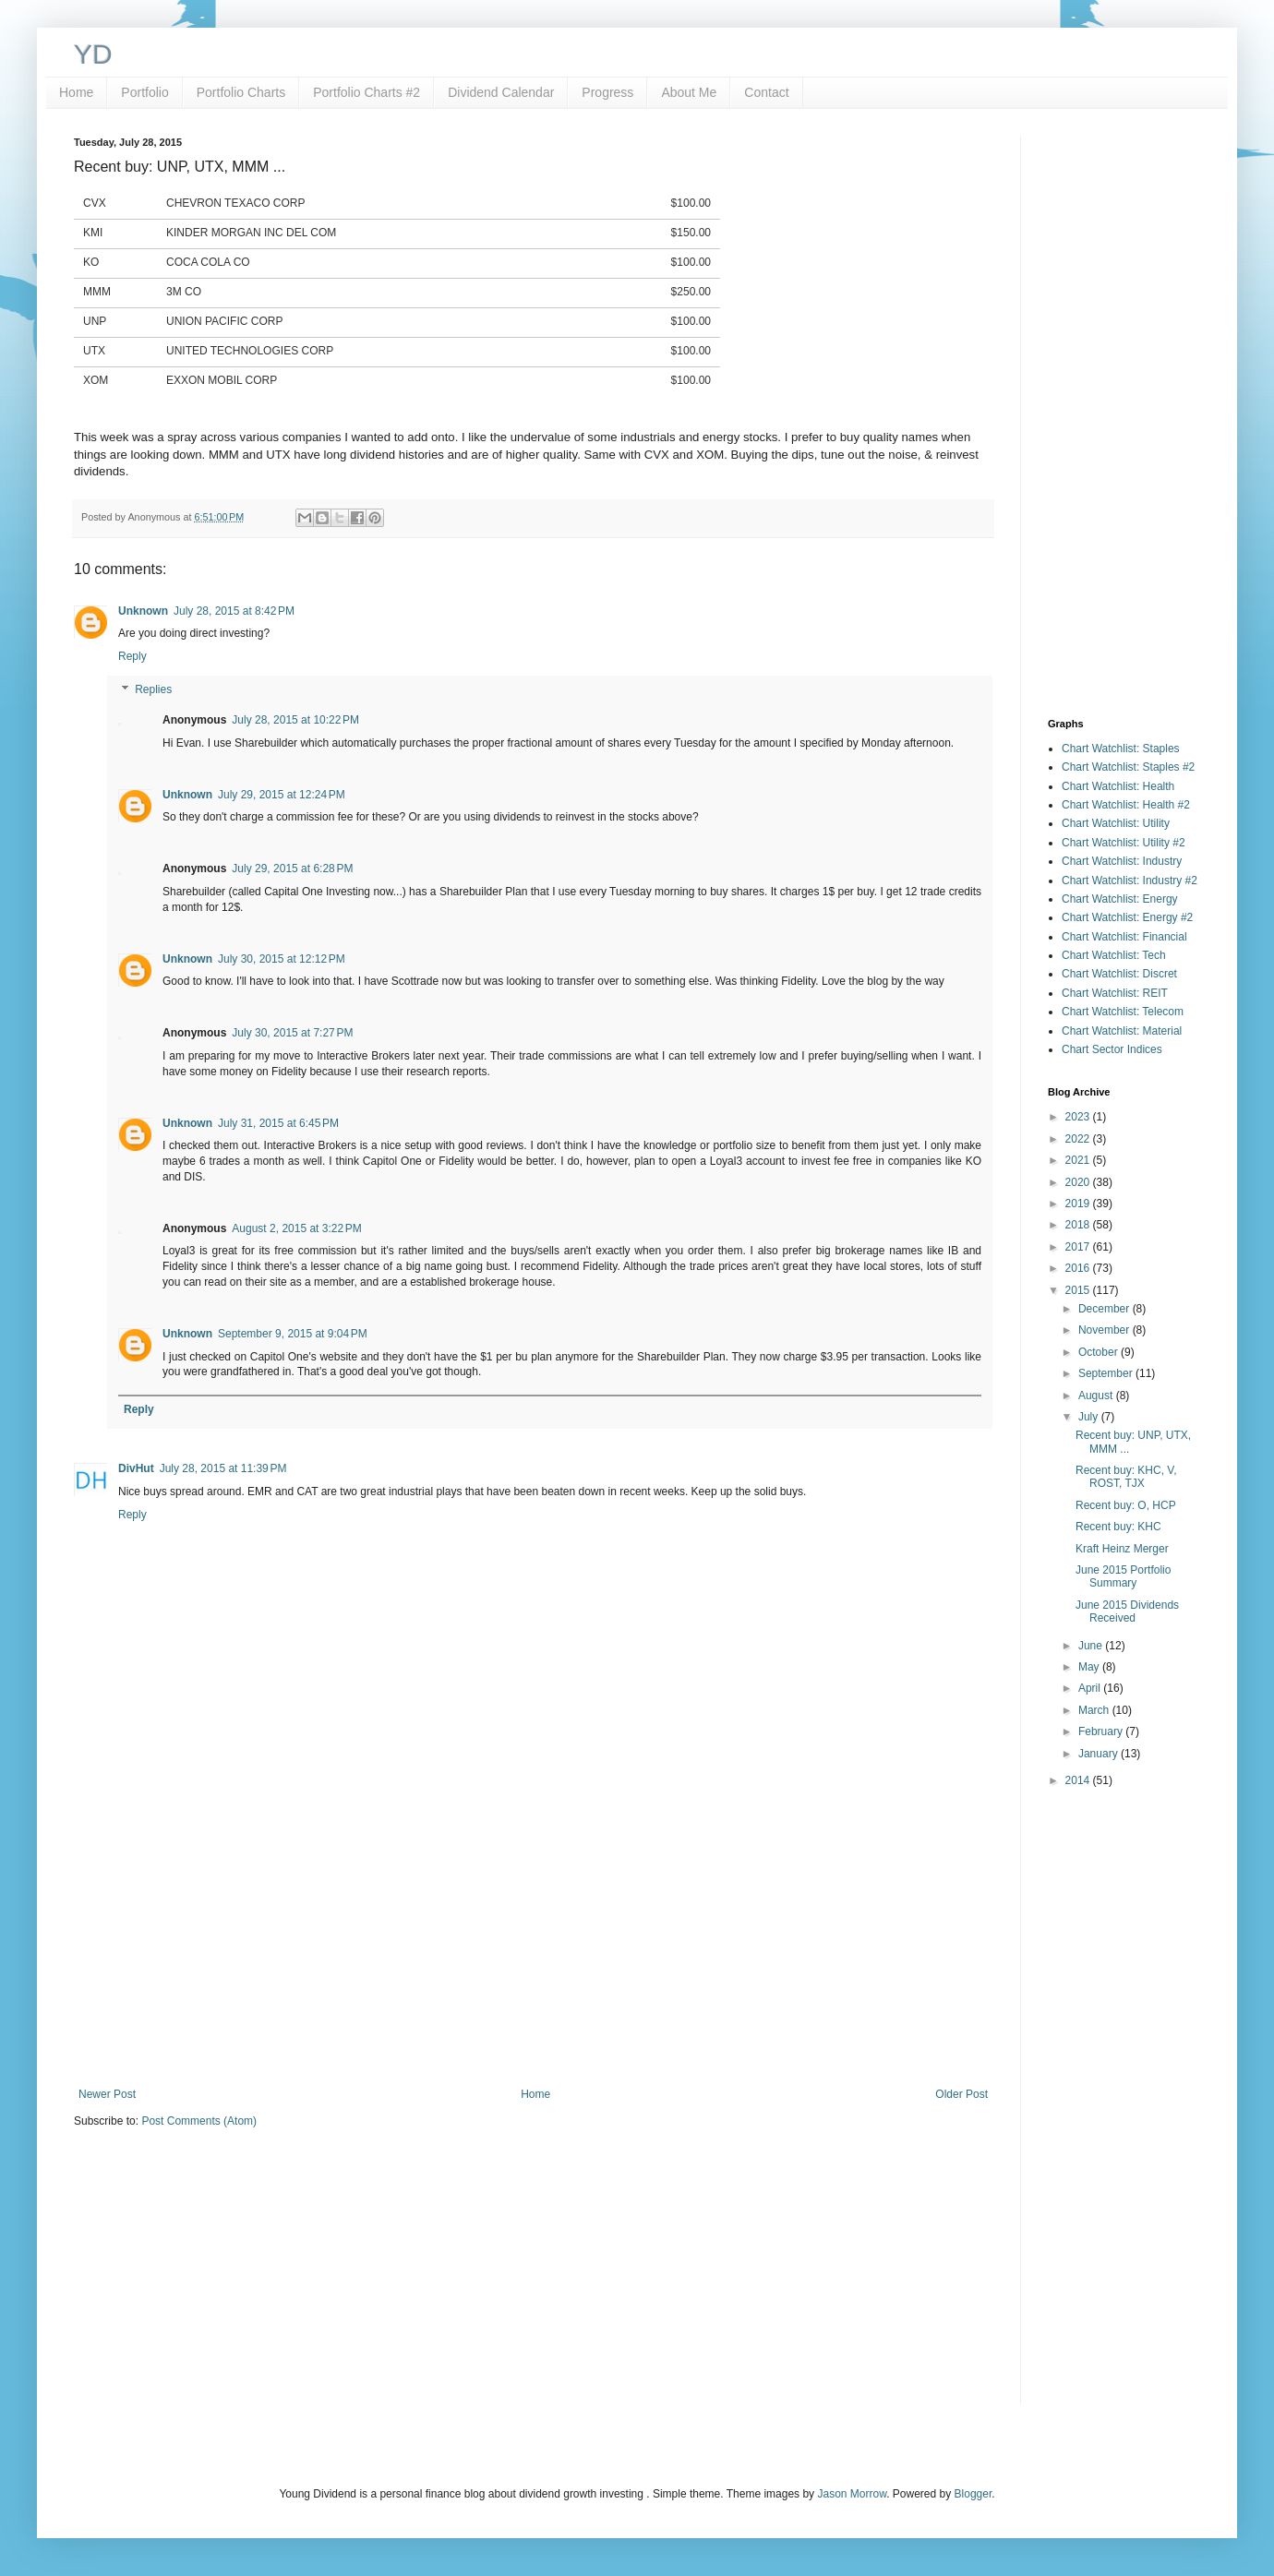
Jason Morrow (851, 2493)
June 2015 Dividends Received (1127, 1611)
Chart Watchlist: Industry (1122, 861)
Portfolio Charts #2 (366, 92)
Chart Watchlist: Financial (1124, 936)
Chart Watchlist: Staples (1121, 748)
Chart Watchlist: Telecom (1123, 1011)
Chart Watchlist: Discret (1119, 973)
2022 (1079, 1138)
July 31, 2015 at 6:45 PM (278, 1123)
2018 (1079, 1224)
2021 (1079, 1160)
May (1090, 1666)
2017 (1079, 1246)
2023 (1079, 1116)
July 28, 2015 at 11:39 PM (223, 1468)
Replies (153, 689)
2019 (1079, 1203)
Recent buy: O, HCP (1126, 1505)
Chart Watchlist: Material (1122, 1030)
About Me (688, 92)
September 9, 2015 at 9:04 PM (292, 1333)
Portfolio (144, 92)
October (1099, 1352)
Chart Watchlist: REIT (1115, 993)
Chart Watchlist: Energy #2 (1127, 917)
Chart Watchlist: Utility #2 (1123, 842)
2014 (1079, 1780)
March (1095, 1710)
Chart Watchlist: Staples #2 (1128, 767)
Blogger (973, 2493)
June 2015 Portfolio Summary (1123, 1576)
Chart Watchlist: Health (1118, 786)
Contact (766, 92)
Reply (132, 656)
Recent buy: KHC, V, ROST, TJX (1126, 1477)
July (1089, 1416)
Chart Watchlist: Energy (1120, 899)
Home (76, 92)
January (1099, 1753)
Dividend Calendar (501, 92)
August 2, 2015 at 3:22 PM (296, 1228)
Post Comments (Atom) (199, 2121)
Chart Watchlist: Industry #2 (1129, 880)
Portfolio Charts (241, 92)
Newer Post (107, 2094)
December (1105, 1308)
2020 (1079, 1182)
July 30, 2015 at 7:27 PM (292, 1032)
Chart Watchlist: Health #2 (1126, 804)
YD (93, 54)
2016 (1079, 1268)
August (1097, 1395)
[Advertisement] (533, 1935)
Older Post (961, 2094)
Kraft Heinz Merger (1122, 1548)
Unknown (143, 611)
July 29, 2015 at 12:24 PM (281, 794)
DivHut (136, 1468)
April (1090, 1688)
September (1107, 1373)
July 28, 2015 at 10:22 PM (295, 719)
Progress (607, 92)
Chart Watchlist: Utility (1116, 823)
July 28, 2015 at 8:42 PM (234, 611)
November (1105, 1330)
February (1101, 1731)
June (1091, 1645)
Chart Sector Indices (1112, 1049)
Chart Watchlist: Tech (1114, 955)
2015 (1079, 1290)
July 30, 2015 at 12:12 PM (281, 959)
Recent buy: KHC (1118, 1526)
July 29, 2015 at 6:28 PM (292, 868)
